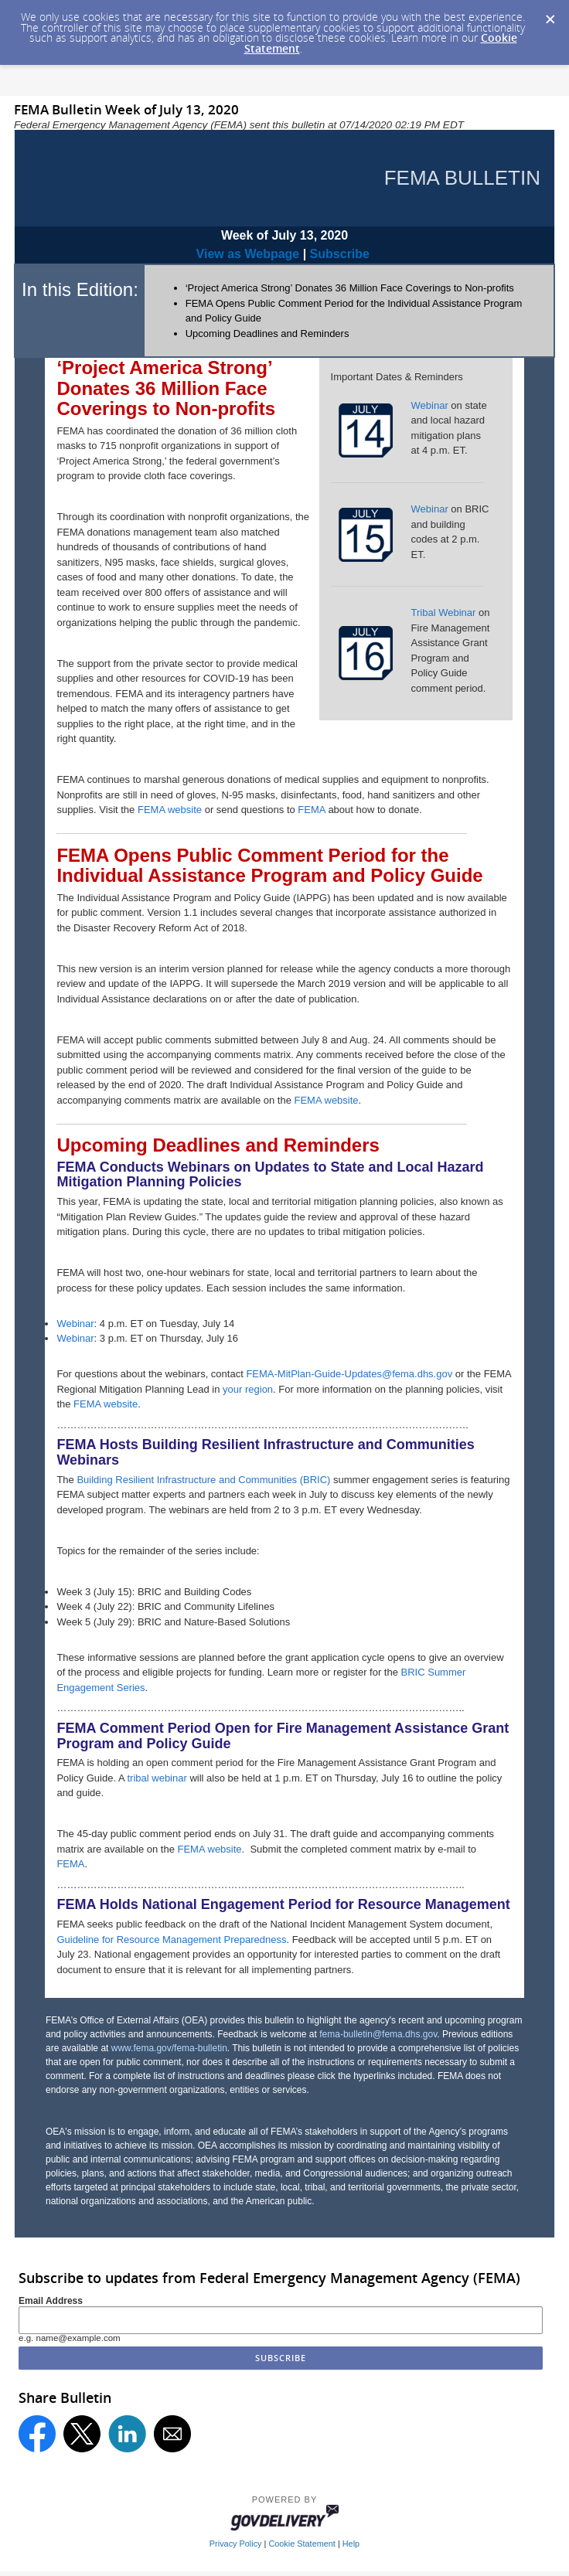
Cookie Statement (301, 2543)
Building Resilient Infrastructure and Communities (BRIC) (203, 1479)
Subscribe (338, 253)
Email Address (51, 2300)
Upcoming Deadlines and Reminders (267, 333)
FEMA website (170, 809)
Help (350, 2543)
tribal (137, 1778)
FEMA (311, 809)
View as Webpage (248, 253)
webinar (168, 1778)
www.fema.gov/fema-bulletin (169, 2048)
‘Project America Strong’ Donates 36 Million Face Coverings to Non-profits (350, 288)
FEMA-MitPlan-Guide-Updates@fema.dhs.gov (349, 1374)
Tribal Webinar (443, 612)
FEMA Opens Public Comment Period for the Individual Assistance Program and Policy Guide (269, 865)
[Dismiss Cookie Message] (549, 14)
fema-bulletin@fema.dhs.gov (378, 2034)
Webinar (429, 405)
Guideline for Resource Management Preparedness (171, 1939)
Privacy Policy (236, 2543)
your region (248, 1389)
